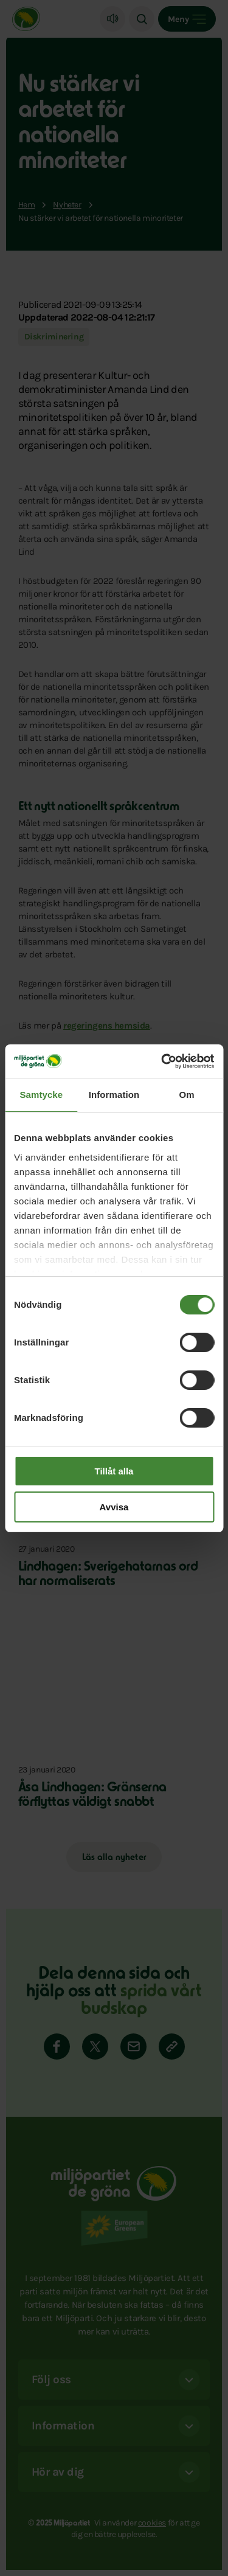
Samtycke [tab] (41, 1094)
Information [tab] (114, 1094)
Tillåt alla (114, 1471)
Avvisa (114, 1507)
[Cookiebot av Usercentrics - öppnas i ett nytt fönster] (162, 1061)
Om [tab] (187, 1094)
